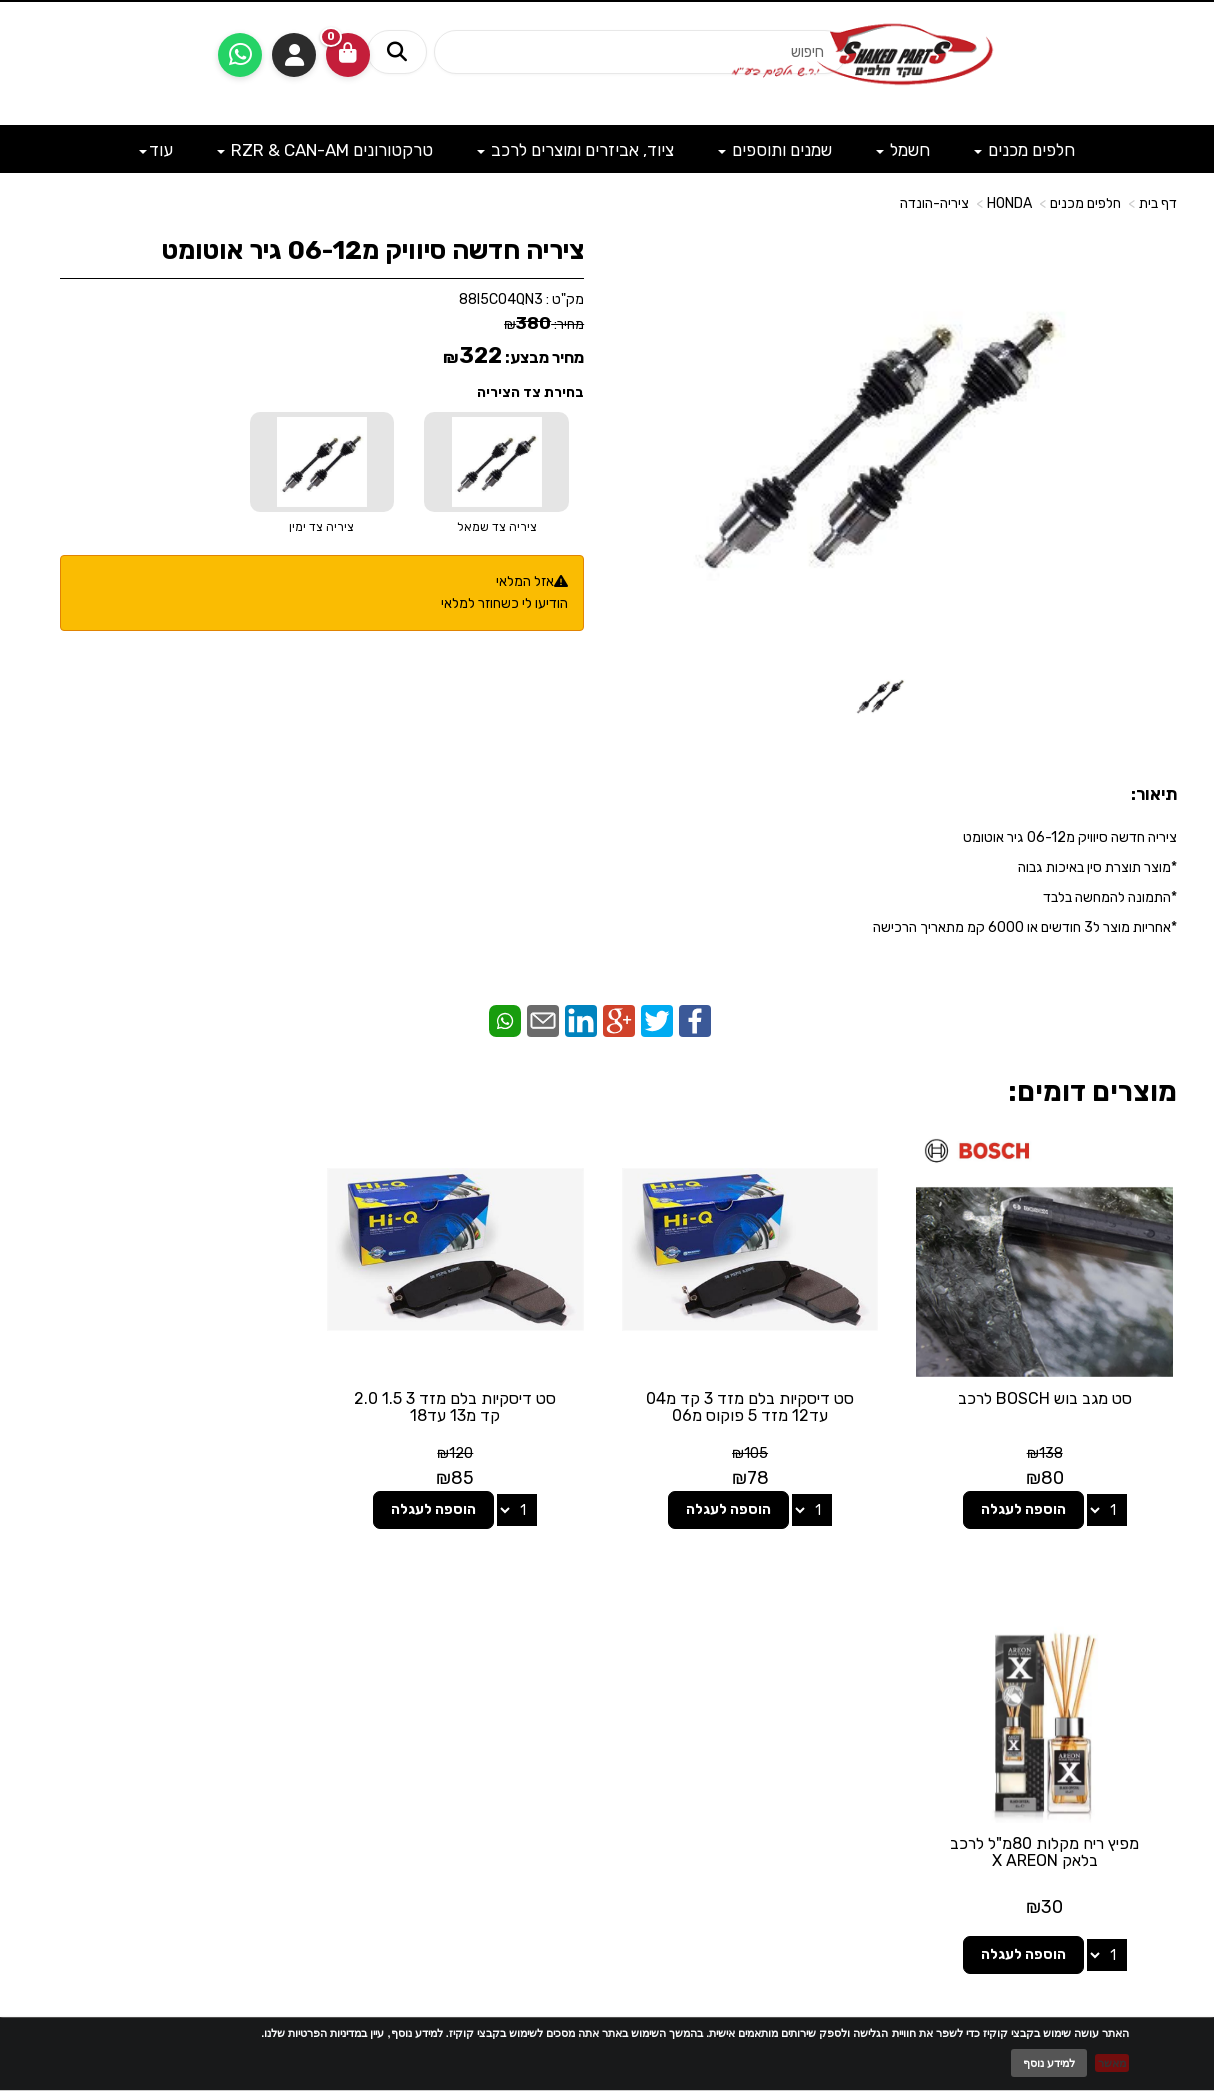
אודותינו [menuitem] (1155, 1714)
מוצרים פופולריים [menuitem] (1131, 1634)
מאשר (1112, 2063)
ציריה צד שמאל (497, 527)
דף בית (1158, 203)
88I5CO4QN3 (501, 299)
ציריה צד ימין (321, 527)
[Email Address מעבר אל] (581, 1679)
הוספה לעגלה (1024, 1507)
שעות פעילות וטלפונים (217, 1602)
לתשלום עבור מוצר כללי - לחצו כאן (252, 1772)
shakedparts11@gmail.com (207, 1721)
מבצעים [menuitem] (1155, 1734)
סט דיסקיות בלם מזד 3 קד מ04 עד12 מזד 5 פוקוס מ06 (753, 1405)
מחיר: (544, 324)
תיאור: (1154, 794)
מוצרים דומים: (1092, 1091)
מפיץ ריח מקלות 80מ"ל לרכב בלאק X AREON (168, 1405)
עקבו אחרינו (607, 1602)
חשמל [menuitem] (903, 150)
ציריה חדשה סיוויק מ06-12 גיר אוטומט (373, 250)
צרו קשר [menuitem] (1153, 1694)
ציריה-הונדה (934, 203)
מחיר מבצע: (544, 357)
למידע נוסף (1049, 2063)
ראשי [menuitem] (1163, 1674)
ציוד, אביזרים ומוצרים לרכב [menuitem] (575, 150)
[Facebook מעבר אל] (647, 1679)
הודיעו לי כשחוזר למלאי (504, 603)
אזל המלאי (525, 581)
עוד (156, 150)
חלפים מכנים (1085, 203)
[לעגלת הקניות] (348, 55)
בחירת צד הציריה (530, 392)
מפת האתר (1126, 1613)
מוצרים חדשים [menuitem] (1138, 1654)
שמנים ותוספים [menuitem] (775, 150)
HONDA (1009, 203)
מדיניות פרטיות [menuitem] (1135, 1774)
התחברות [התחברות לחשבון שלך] (294, 55)
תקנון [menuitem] (1162, 1754)
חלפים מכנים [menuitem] (1024, 150)
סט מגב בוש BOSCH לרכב (1046, 1396)
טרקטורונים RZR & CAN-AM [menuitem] (325, 150)
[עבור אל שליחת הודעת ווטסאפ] (240, 55)
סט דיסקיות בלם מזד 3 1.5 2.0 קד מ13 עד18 (461, 1405)
